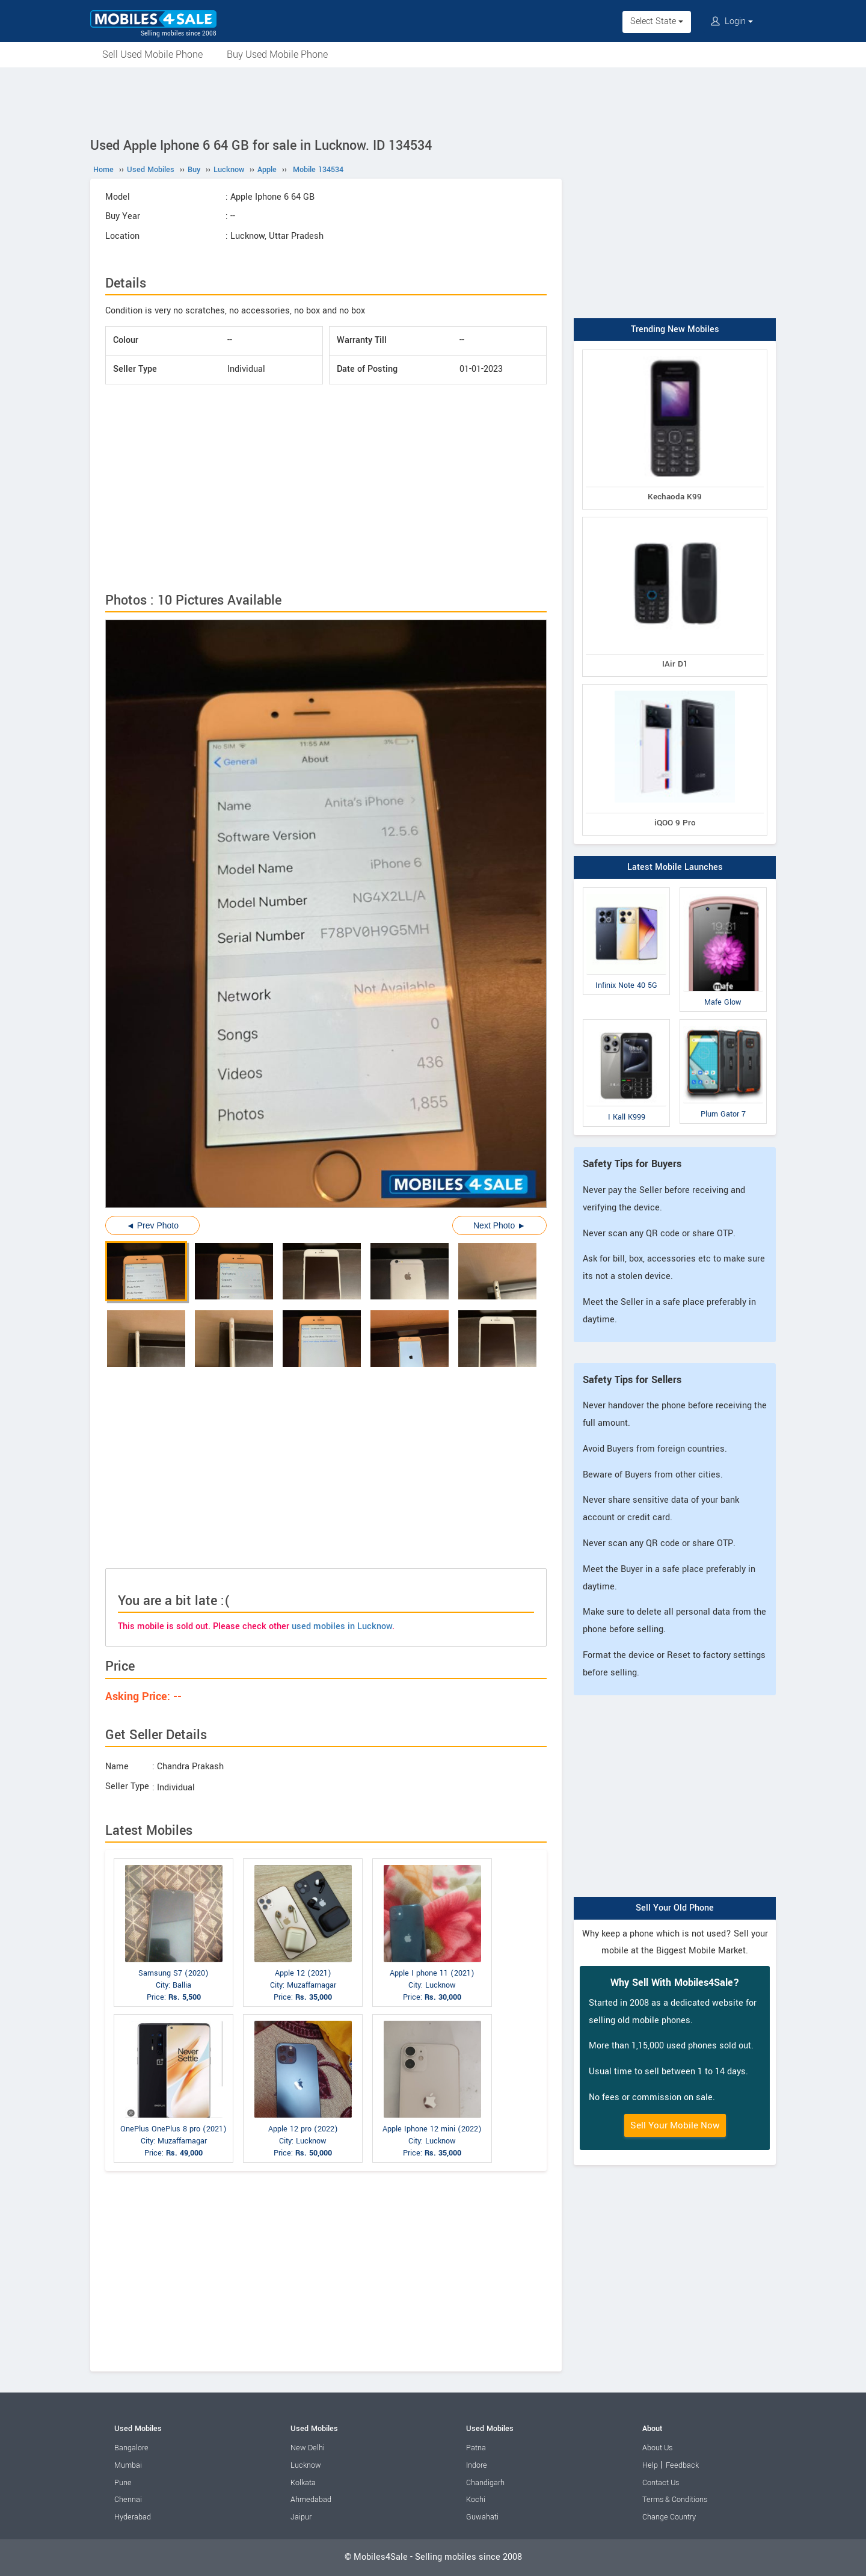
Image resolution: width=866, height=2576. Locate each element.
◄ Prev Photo (152, 1225)
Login (732, 21)
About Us (657, 2447)
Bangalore (131, 2447)
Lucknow (305, 2465)
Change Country (669, 2517)
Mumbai (128, 2465)
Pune (123, 2482)
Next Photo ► (499, 1225)
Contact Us (660, 2482)
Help (650, 2465)
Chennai (128, 2499)
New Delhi (307, 2447)
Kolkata (303, 2482)
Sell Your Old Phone (675, 1908)
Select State (656, 21)
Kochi (475, 2499)
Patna (476, 2447)
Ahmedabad (310, 2499)
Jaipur (301, 2517)
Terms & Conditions (674, 2499)
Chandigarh (485, 2482)
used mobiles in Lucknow (342, 1626)
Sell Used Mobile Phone (152, 54)
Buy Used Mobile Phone (277, 54)
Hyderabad (132, 2517)
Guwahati (482, 2517)
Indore (476, 2465)
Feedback (682, 2465)
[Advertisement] (433, 100)
